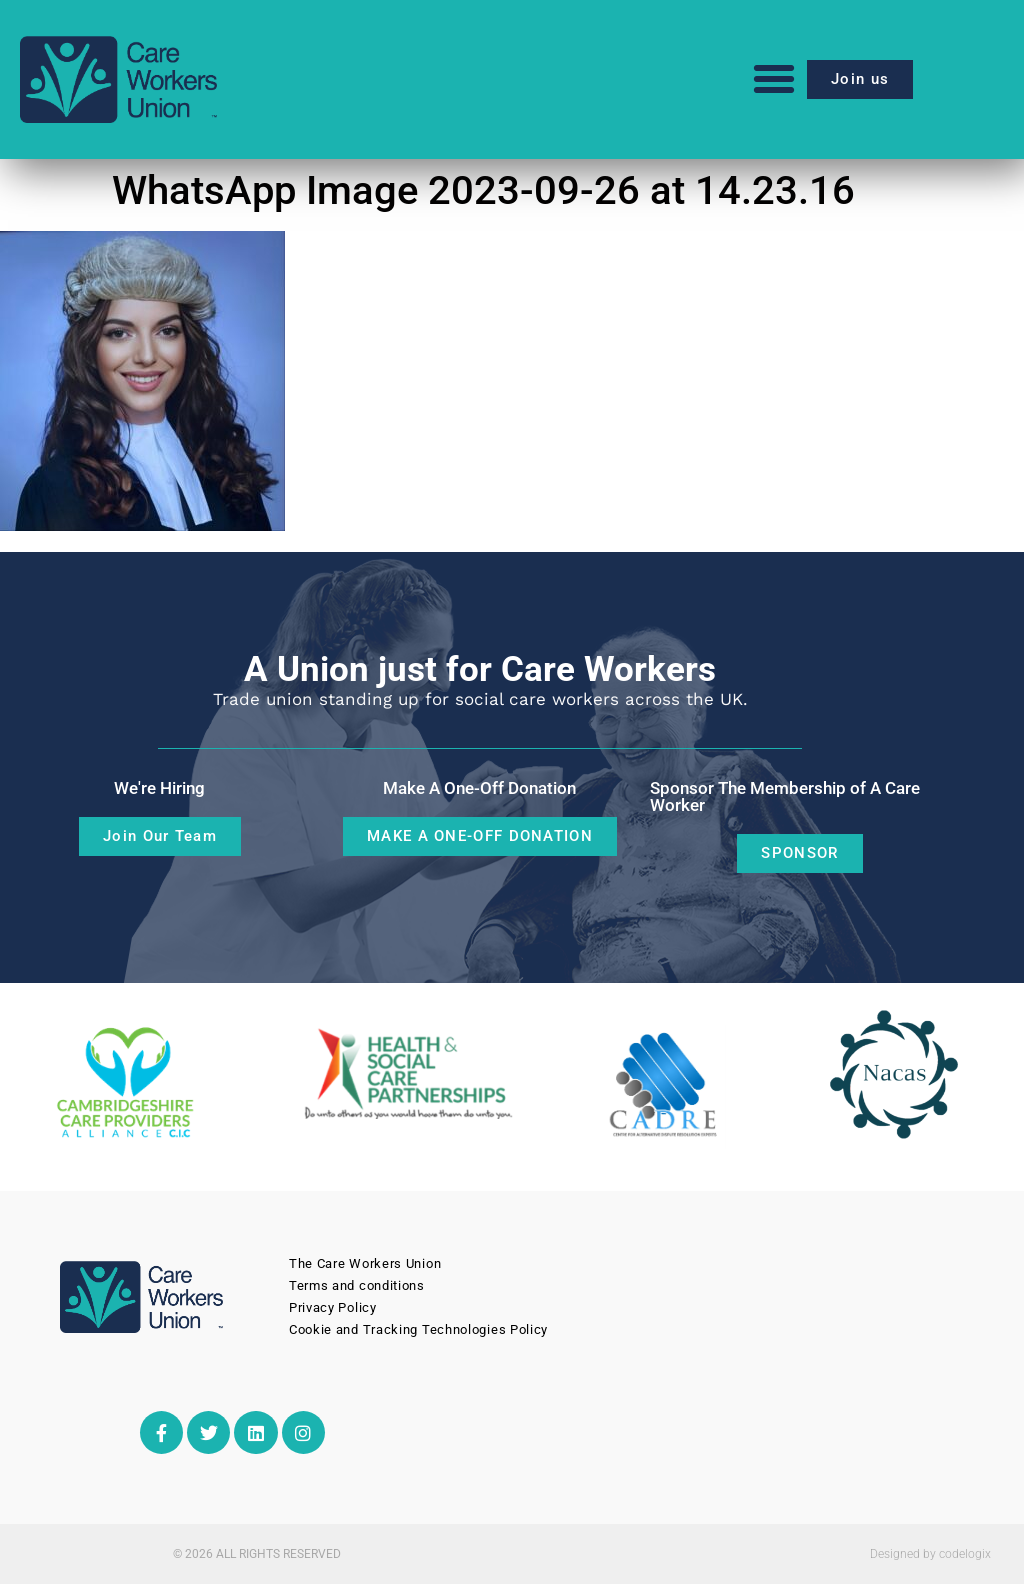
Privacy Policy (333, 1307)
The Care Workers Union (365, 1263)
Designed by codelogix (930, 1554)
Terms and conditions (357, 1285)
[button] (774, 79)
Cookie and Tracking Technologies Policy (418, 1329)
